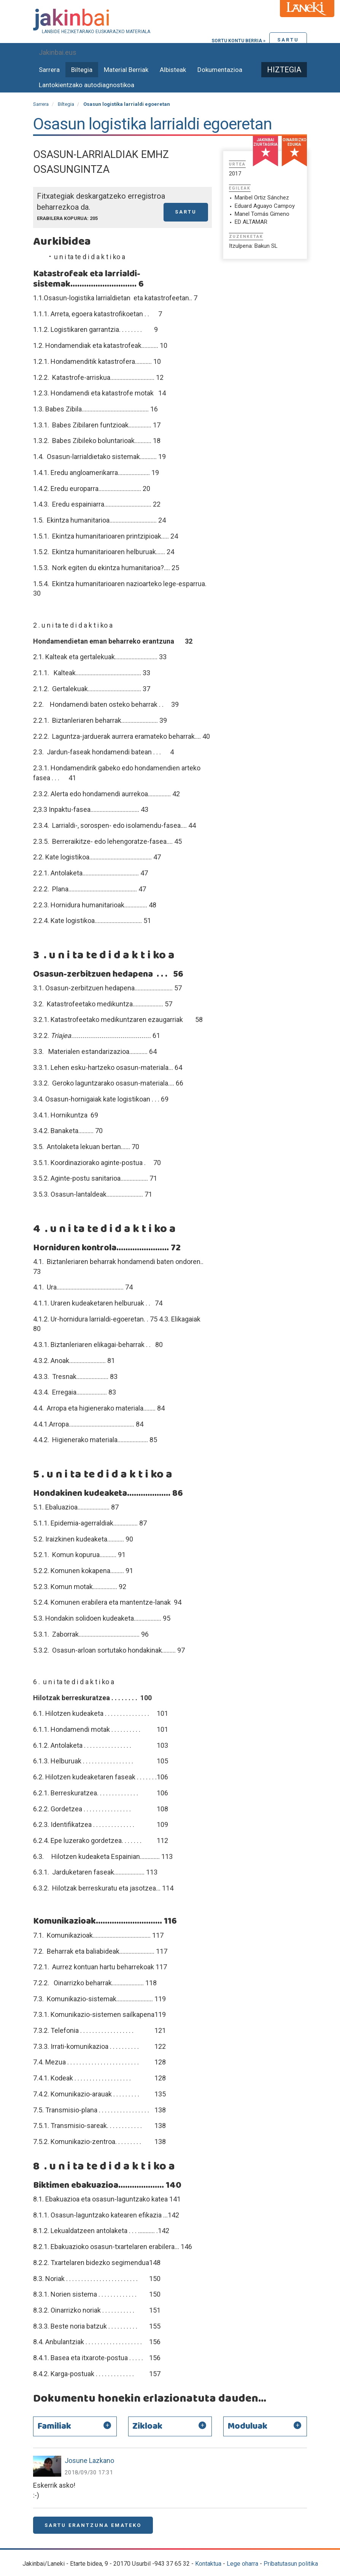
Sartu (288, 40)
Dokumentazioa (219, 69)
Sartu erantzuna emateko (92, 2525)
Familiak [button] (54, 2426)
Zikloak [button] (147, 2426)
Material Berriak (126, 69)
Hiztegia (284, 69)
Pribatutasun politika (291, 2563)
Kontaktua (208, 2563)
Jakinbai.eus (57, 52)
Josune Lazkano (89, 2460)
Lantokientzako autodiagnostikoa (86, 85)
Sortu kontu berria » (238, 40)
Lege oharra (242, 2563)
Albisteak (173, 69)
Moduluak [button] (247, 2426)
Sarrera (49, 69)
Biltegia (81, 69)
